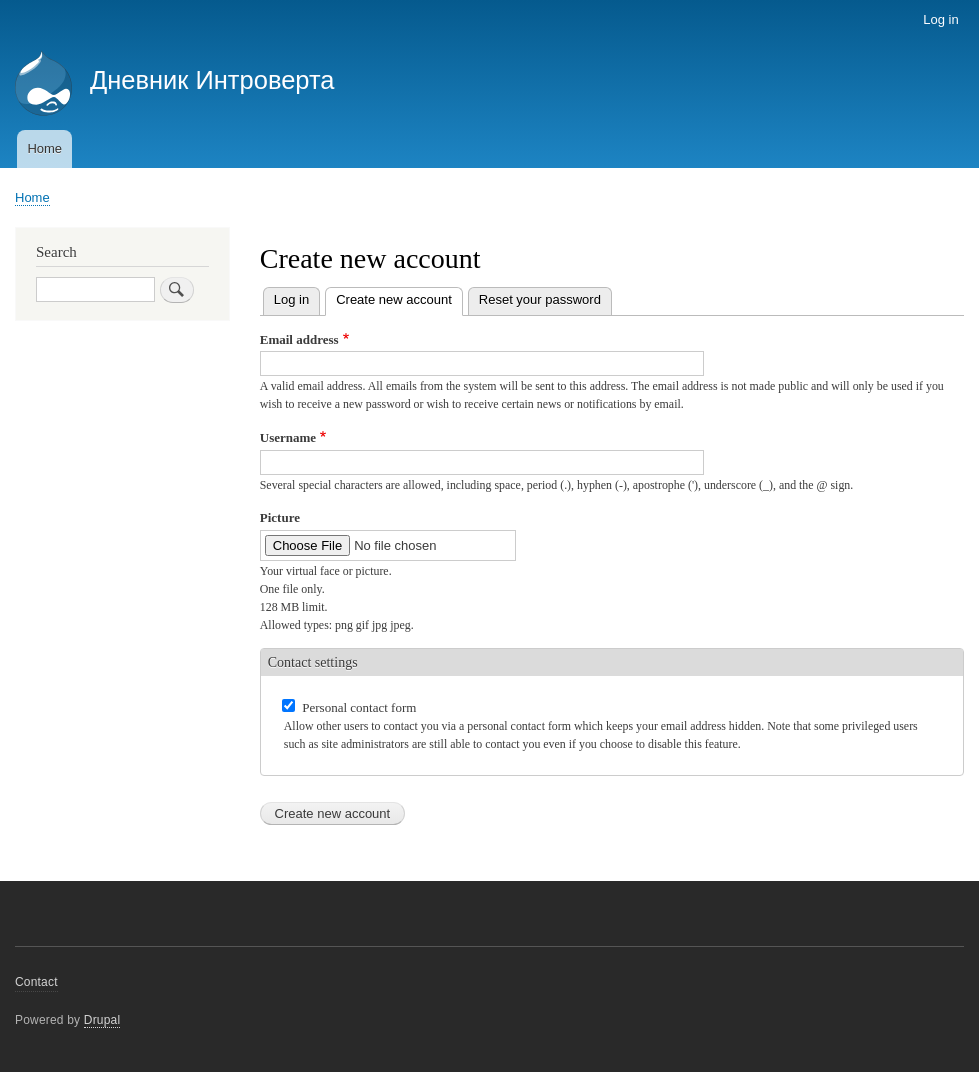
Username (288, 437)
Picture (280, 517)
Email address (299, 339)
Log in (940, 19)
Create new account (399, 297)
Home (44, 148)
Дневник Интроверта (212, 80)
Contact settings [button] (313, 662)
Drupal (102, 1020)
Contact (36, 982)
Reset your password (540, 299)
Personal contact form (359, 707)
